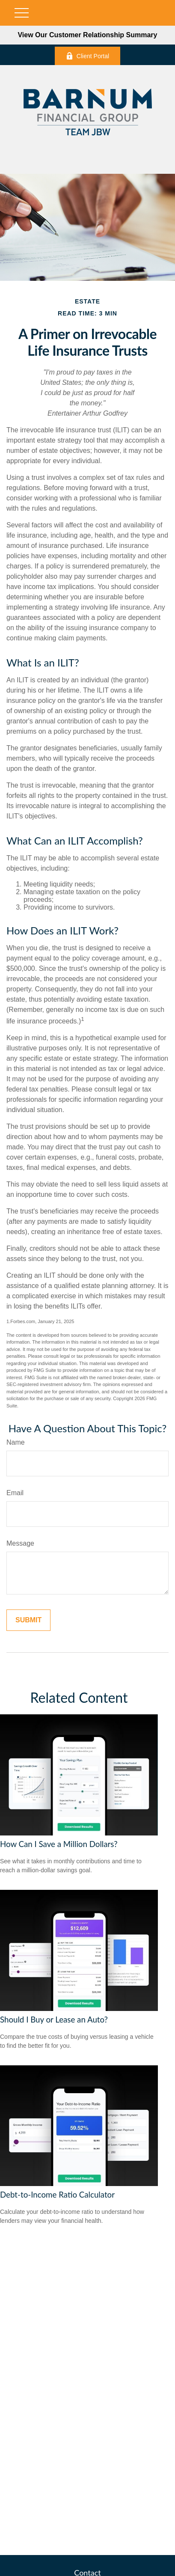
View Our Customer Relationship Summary (87, 35)
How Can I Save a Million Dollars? (59, 1844)
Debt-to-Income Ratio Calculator (57, 2194)
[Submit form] (28, 1620)
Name (15, 1442)
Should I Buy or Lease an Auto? (54, 2019)
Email (15, 1492)
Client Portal (87, 55)
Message (20, 1543)
